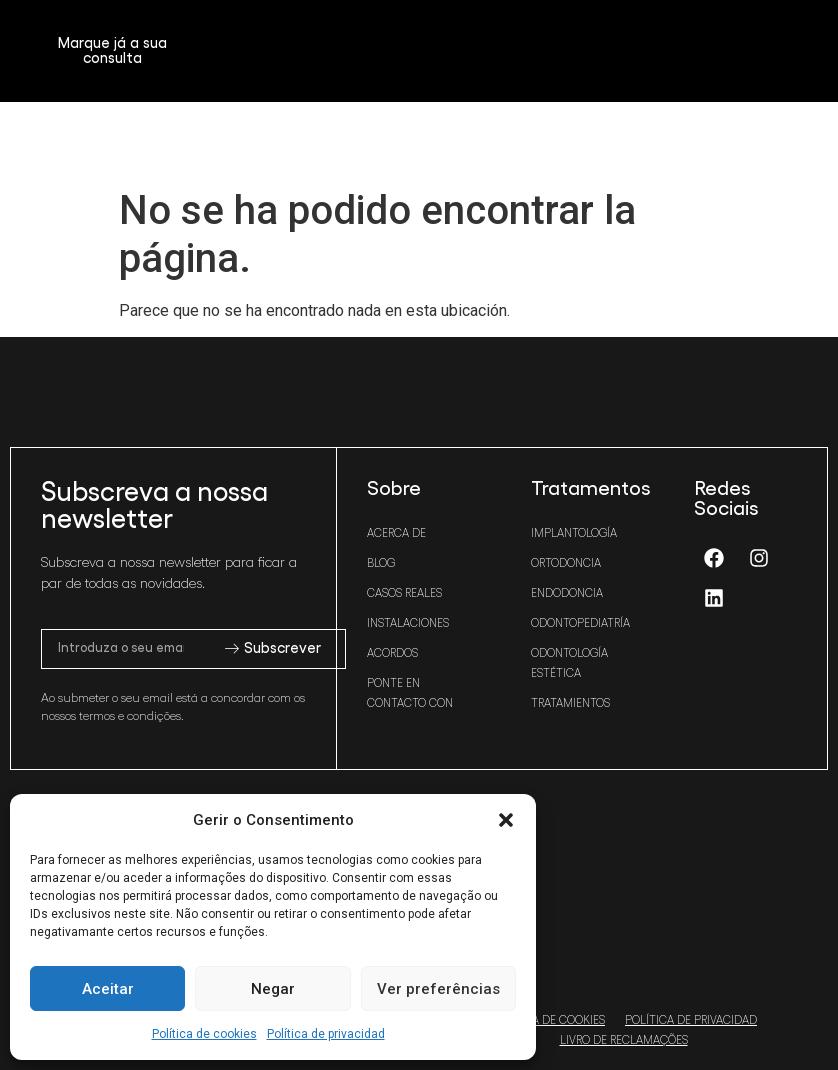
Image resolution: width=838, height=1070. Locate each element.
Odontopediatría (580, 623)
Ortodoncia (566, 563)
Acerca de (396, 533)
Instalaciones (408, 623)
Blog (381, 563)
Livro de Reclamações (624, 1040)
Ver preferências (438, 989)
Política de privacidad (326, 1034)
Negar (273, 989)
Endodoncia (567, 593)
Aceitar (108, 989)
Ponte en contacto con (410, 693)
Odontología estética (569, 663)
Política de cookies (204, 1034)
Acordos (392, 653)
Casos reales (404, 593)
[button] (506, 820)
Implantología (574, 533)
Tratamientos (570, 703)
